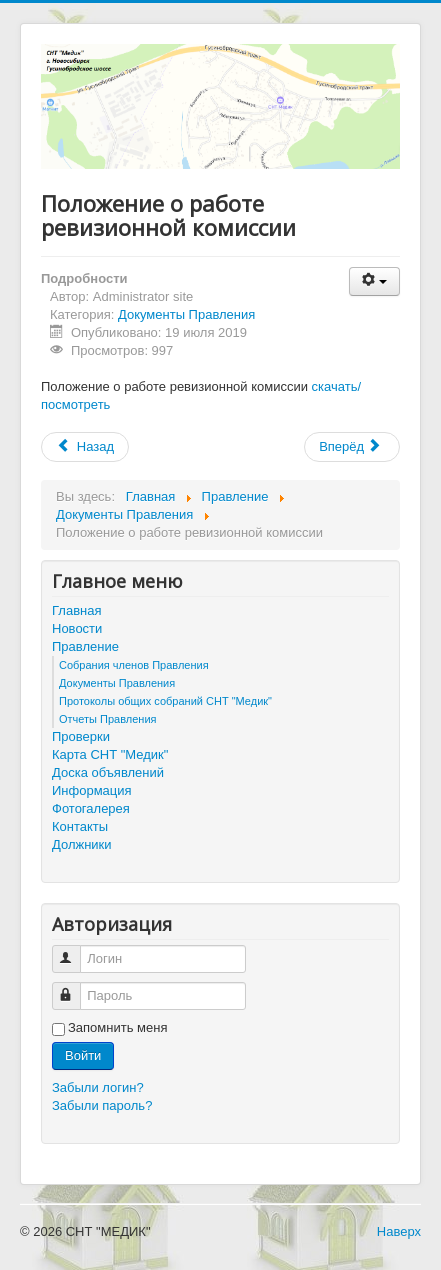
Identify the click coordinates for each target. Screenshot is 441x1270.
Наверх (399, 1231)
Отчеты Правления (108, 719)
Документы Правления (186, 314)
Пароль (75, 987)
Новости (77, 628)
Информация (92, 790)
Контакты (80, 826)
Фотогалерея (91, 808)
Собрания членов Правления (134, 665)
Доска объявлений (108, 772)
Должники (82, 844)
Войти (83, 1055)
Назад (85, 446)
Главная (76, 610)
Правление (85, 646)
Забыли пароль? (102, 1105)
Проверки (81, 736)
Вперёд (350, 446)
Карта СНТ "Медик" (110, 754)
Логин (75, 950)
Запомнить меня (117, 1027)
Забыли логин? (98, 1087)
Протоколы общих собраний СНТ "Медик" (165, 701)
